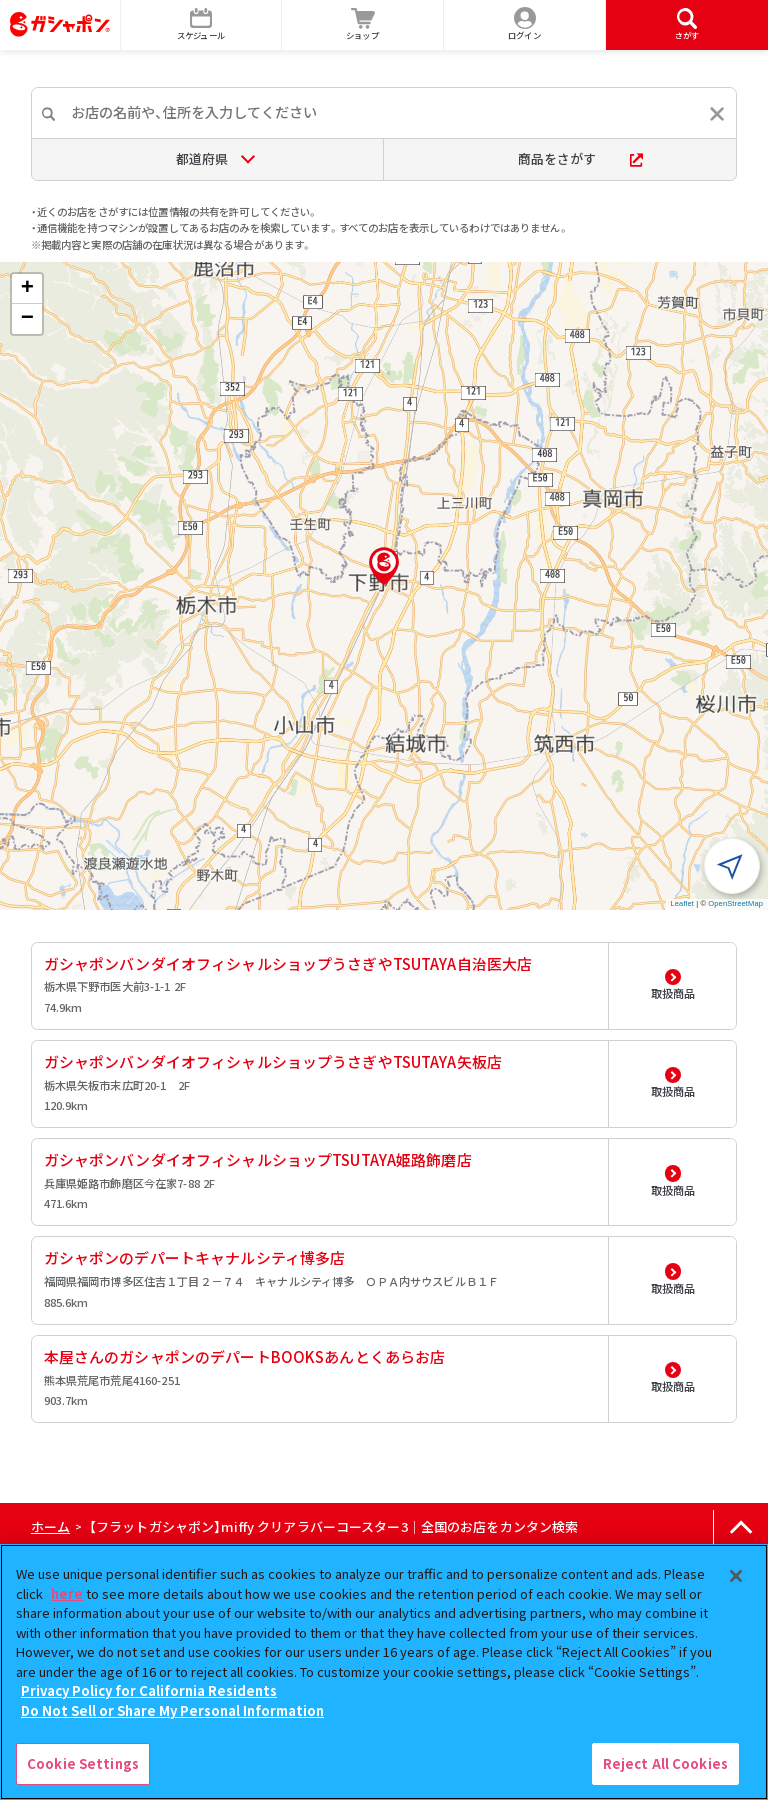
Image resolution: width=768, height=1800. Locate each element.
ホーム (50, 1526)
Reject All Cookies (665, 1763)
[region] (384, 1672)
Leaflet (682, 903)
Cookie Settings (83, 1763)
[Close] (736, 1576)
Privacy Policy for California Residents (149, 1690)
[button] (384, 566)
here (67, 1593)
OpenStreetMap (735, 903)
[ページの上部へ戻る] (740, 1527)
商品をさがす (580, 158)
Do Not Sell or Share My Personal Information (172, 1710)
